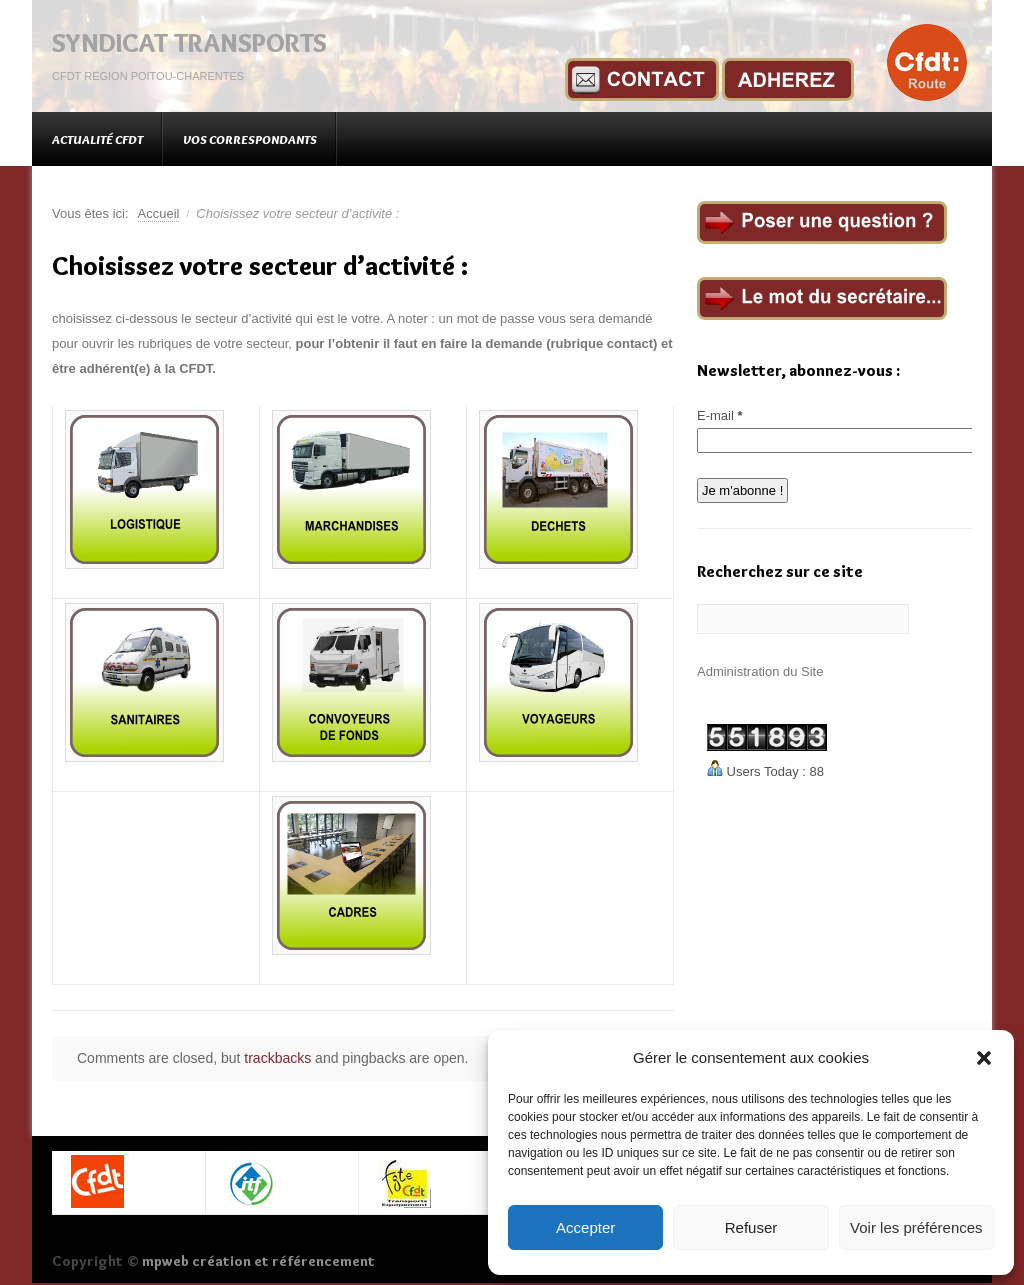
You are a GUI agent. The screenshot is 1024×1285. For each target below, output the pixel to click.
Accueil (159, 213)
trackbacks (277, 1058)
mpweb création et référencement (258, 1261)
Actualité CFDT (97, 139)
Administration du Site (760, 671)
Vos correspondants (250, 139)
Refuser (751, 1227)
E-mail (720, 415)
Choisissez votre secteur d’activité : (260, 266)
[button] (984, 1058)
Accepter (585, 1227)
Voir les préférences (916, 1227)
